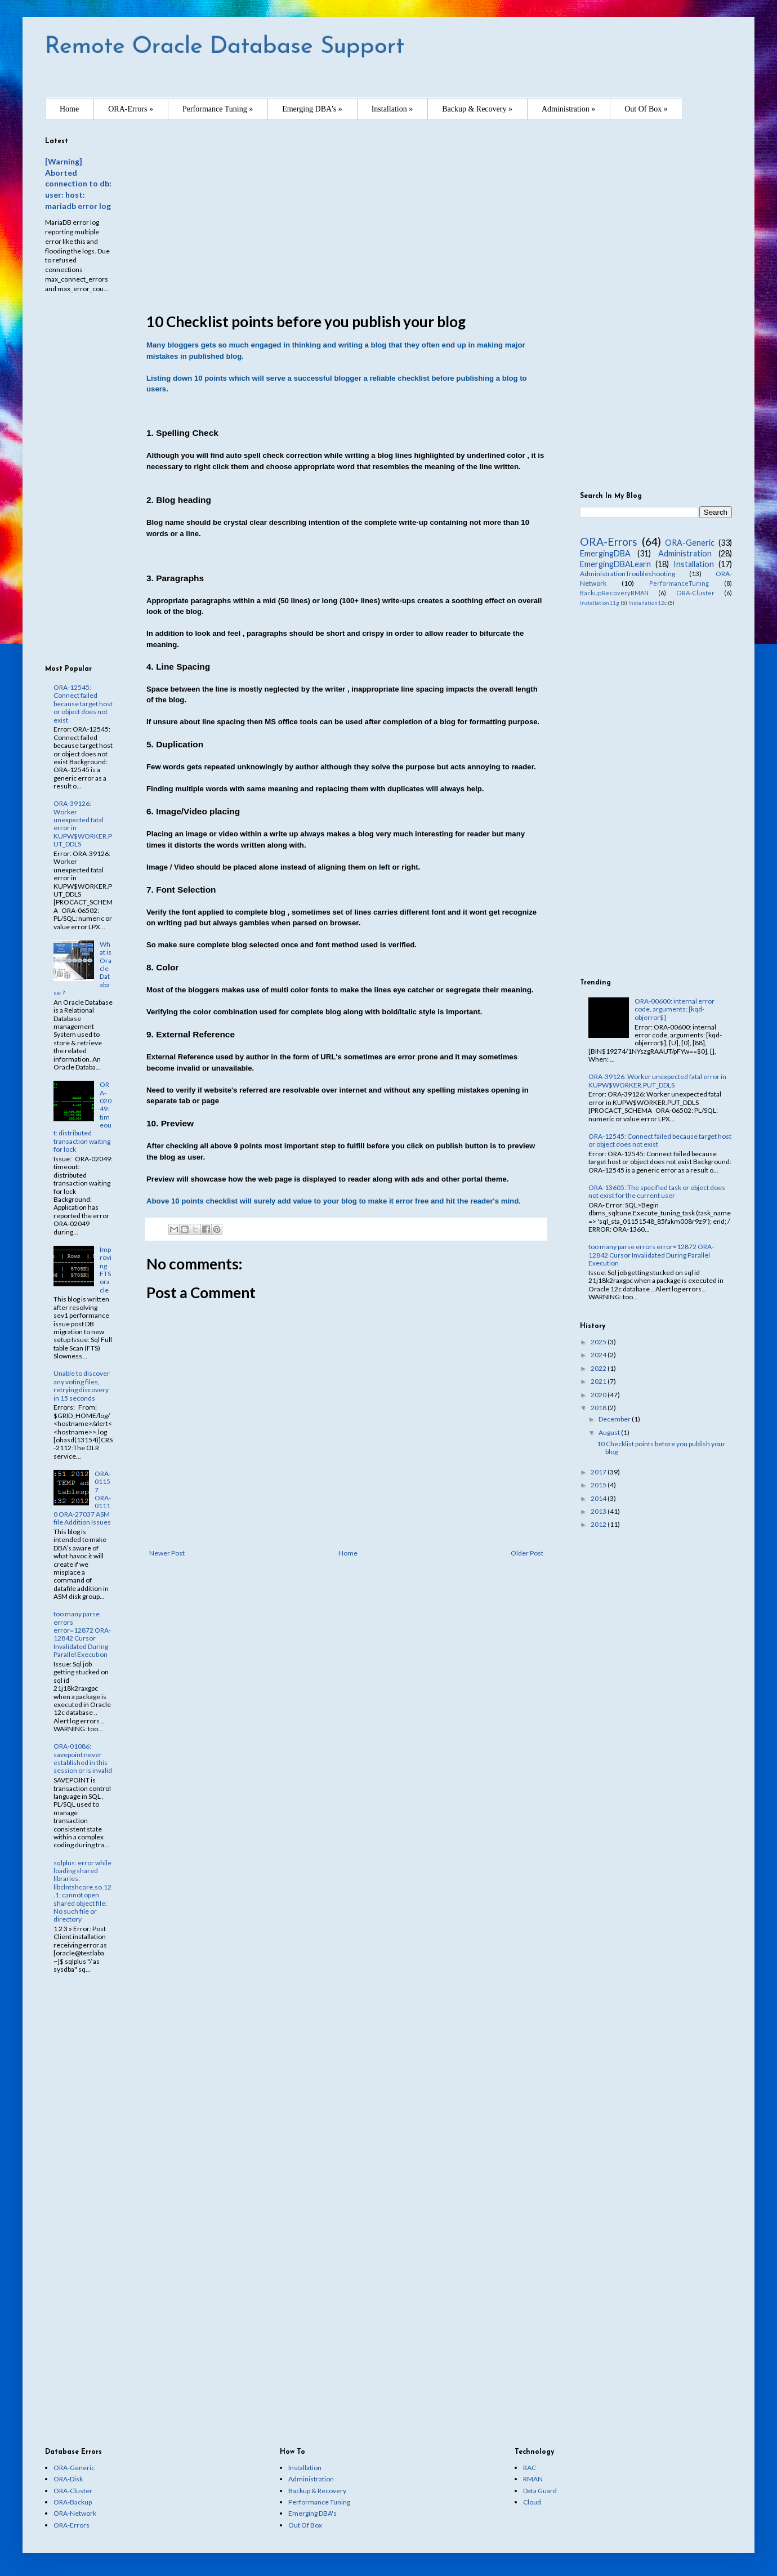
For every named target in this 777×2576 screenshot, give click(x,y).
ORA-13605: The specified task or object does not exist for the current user (656, 1191)
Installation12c (647, 603)
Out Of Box (305, 2525)
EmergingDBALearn (615, 564)
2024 (599, 1355)
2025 (599, 1342)
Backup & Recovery (317, 2490)
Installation (693, 564)
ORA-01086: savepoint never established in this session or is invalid (82, 1758)
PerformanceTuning (679, 583)
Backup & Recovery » (477, 109)
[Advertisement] (346, 217)
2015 (599, 1485)
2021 (599, 1381)
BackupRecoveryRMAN (614, 592)
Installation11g (599, 603)
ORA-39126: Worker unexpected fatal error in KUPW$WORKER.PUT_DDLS (82, 823)
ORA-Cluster (695, 592)
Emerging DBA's (312, 2513)
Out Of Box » (646, 109)
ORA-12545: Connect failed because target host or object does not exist (83, 703)
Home (69, 109)
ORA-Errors (608, 541)
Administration (685, 553)
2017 (599, 1472)
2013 (599, 1511)
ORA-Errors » (130, 109)
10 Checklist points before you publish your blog (661, 1447)
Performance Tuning (319, 2502)
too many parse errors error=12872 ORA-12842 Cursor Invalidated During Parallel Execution (82, 1634)
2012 (599, 1524)
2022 (599, 1368)
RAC (529, 2467)
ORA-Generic (690, 542)
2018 (599, 1407)
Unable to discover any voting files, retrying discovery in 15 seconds (81, 1385)
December (615, 1419)
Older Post (527, 1553)
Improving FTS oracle (105, 1269)
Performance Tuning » (217, 109)
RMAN (533, 2479)
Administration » (568, 109)
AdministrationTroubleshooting (627, 573)
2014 (599, 1498)
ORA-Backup (72, 2502)
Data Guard (540, 2490)
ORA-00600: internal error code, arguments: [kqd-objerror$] (675, 1009)
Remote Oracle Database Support (224, 47)
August (610, 1432)
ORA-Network (74, 2513)
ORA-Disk (68, 2479)
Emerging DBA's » (312, 109)
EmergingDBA (605, 553)
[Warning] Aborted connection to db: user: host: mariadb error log (78, 184)
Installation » (392, 109)
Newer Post (167, 1553)
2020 (599, 1394)
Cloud (532, 2502)
